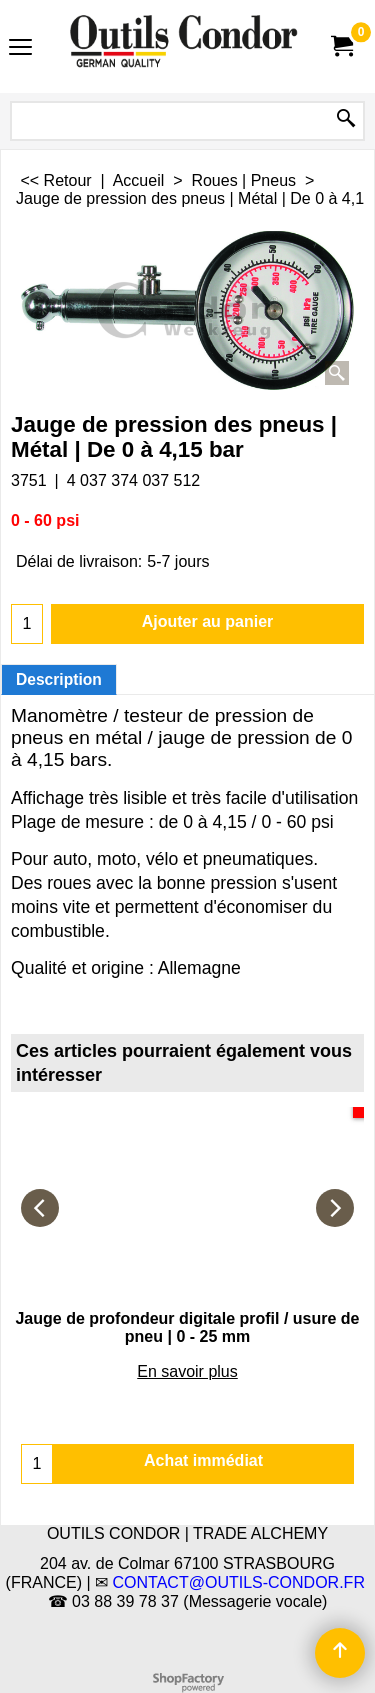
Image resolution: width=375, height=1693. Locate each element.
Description (59, 679)
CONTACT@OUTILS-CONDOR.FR (239, 1582)
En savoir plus (187, 1371)
